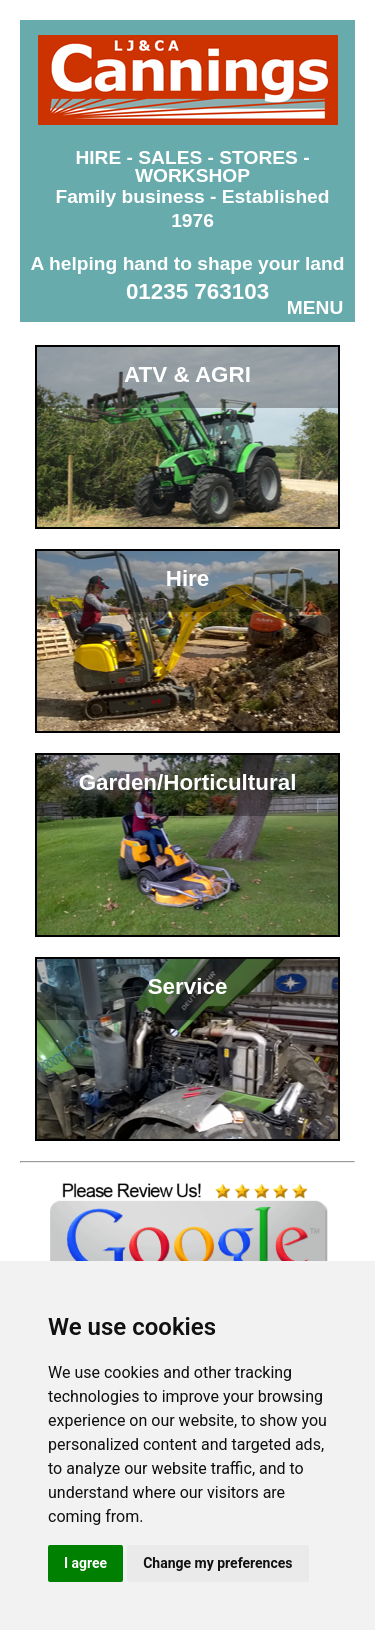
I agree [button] (85, 1563)
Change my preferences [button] (217, 1563)
